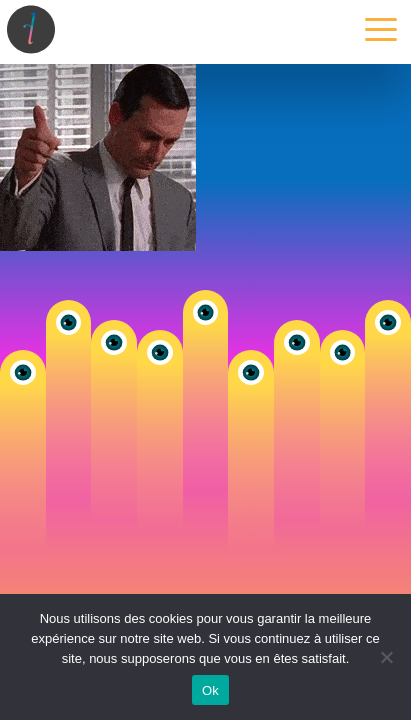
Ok (210, 690)
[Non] (386, 657)
